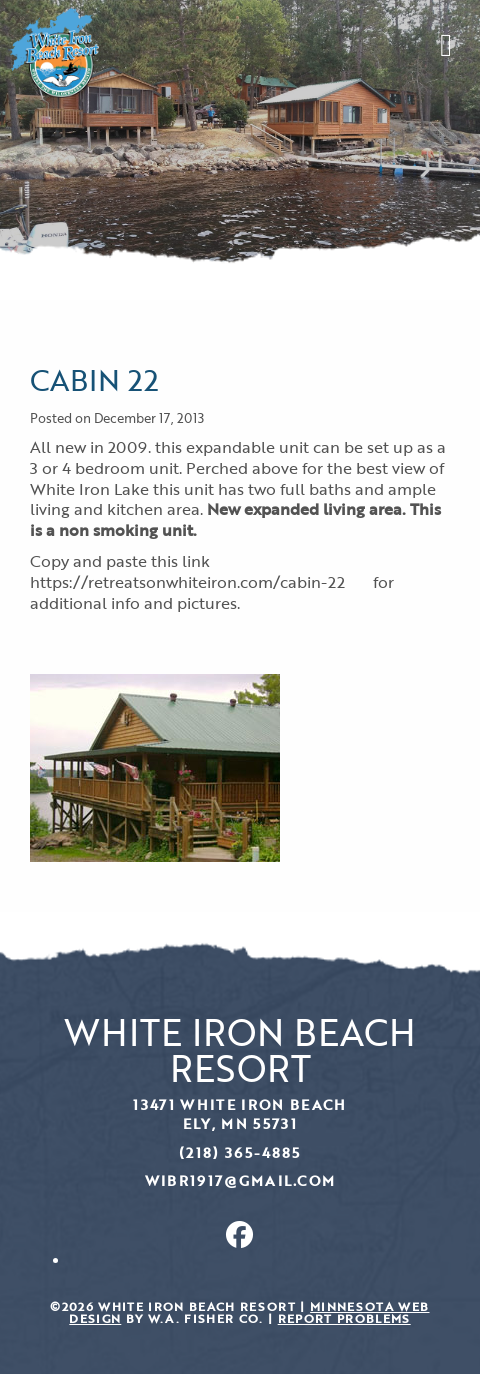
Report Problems (344, 1318)
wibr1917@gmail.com (240, 1180)
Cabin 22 (94, 379)
